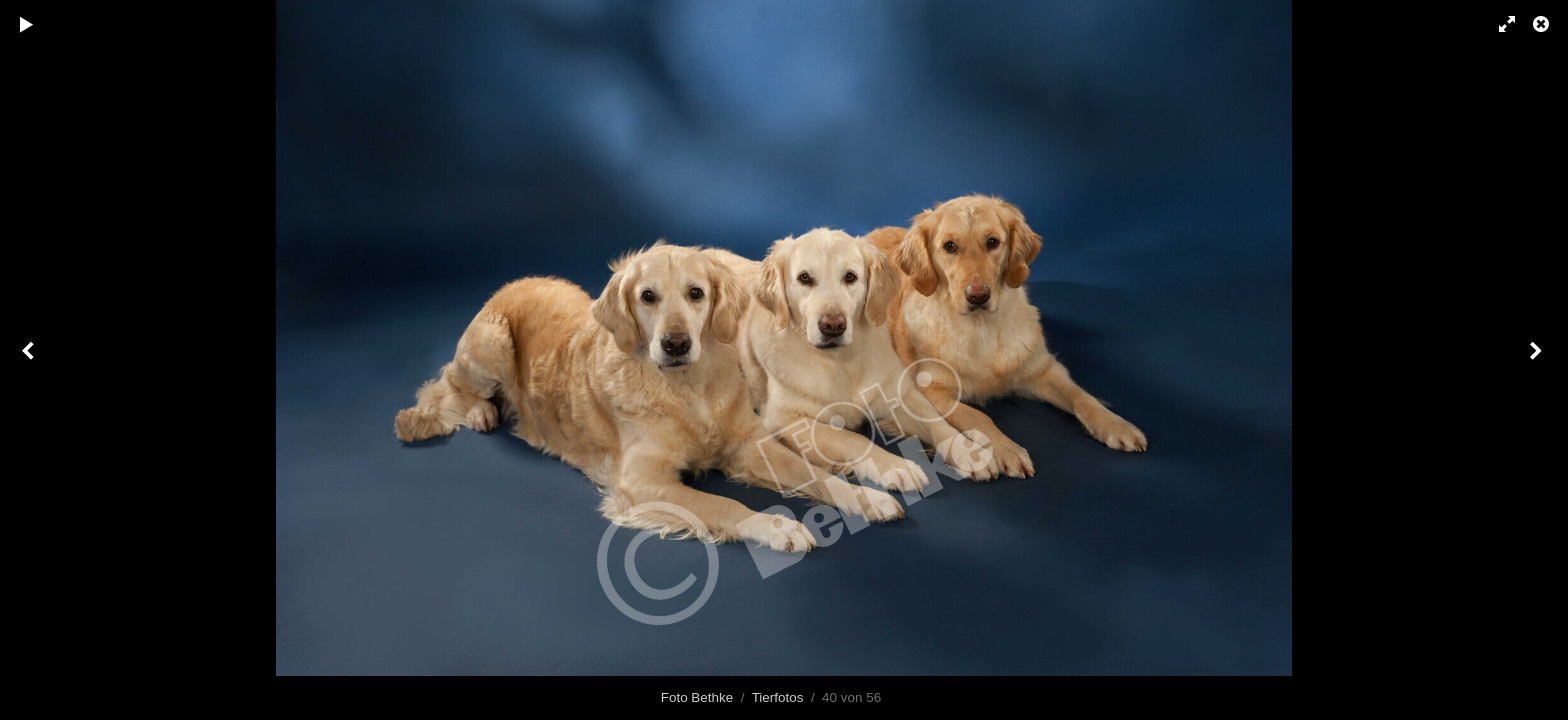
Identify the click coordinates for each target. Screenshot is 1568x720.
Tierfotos (778, 697)
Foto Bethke (697, 697)
